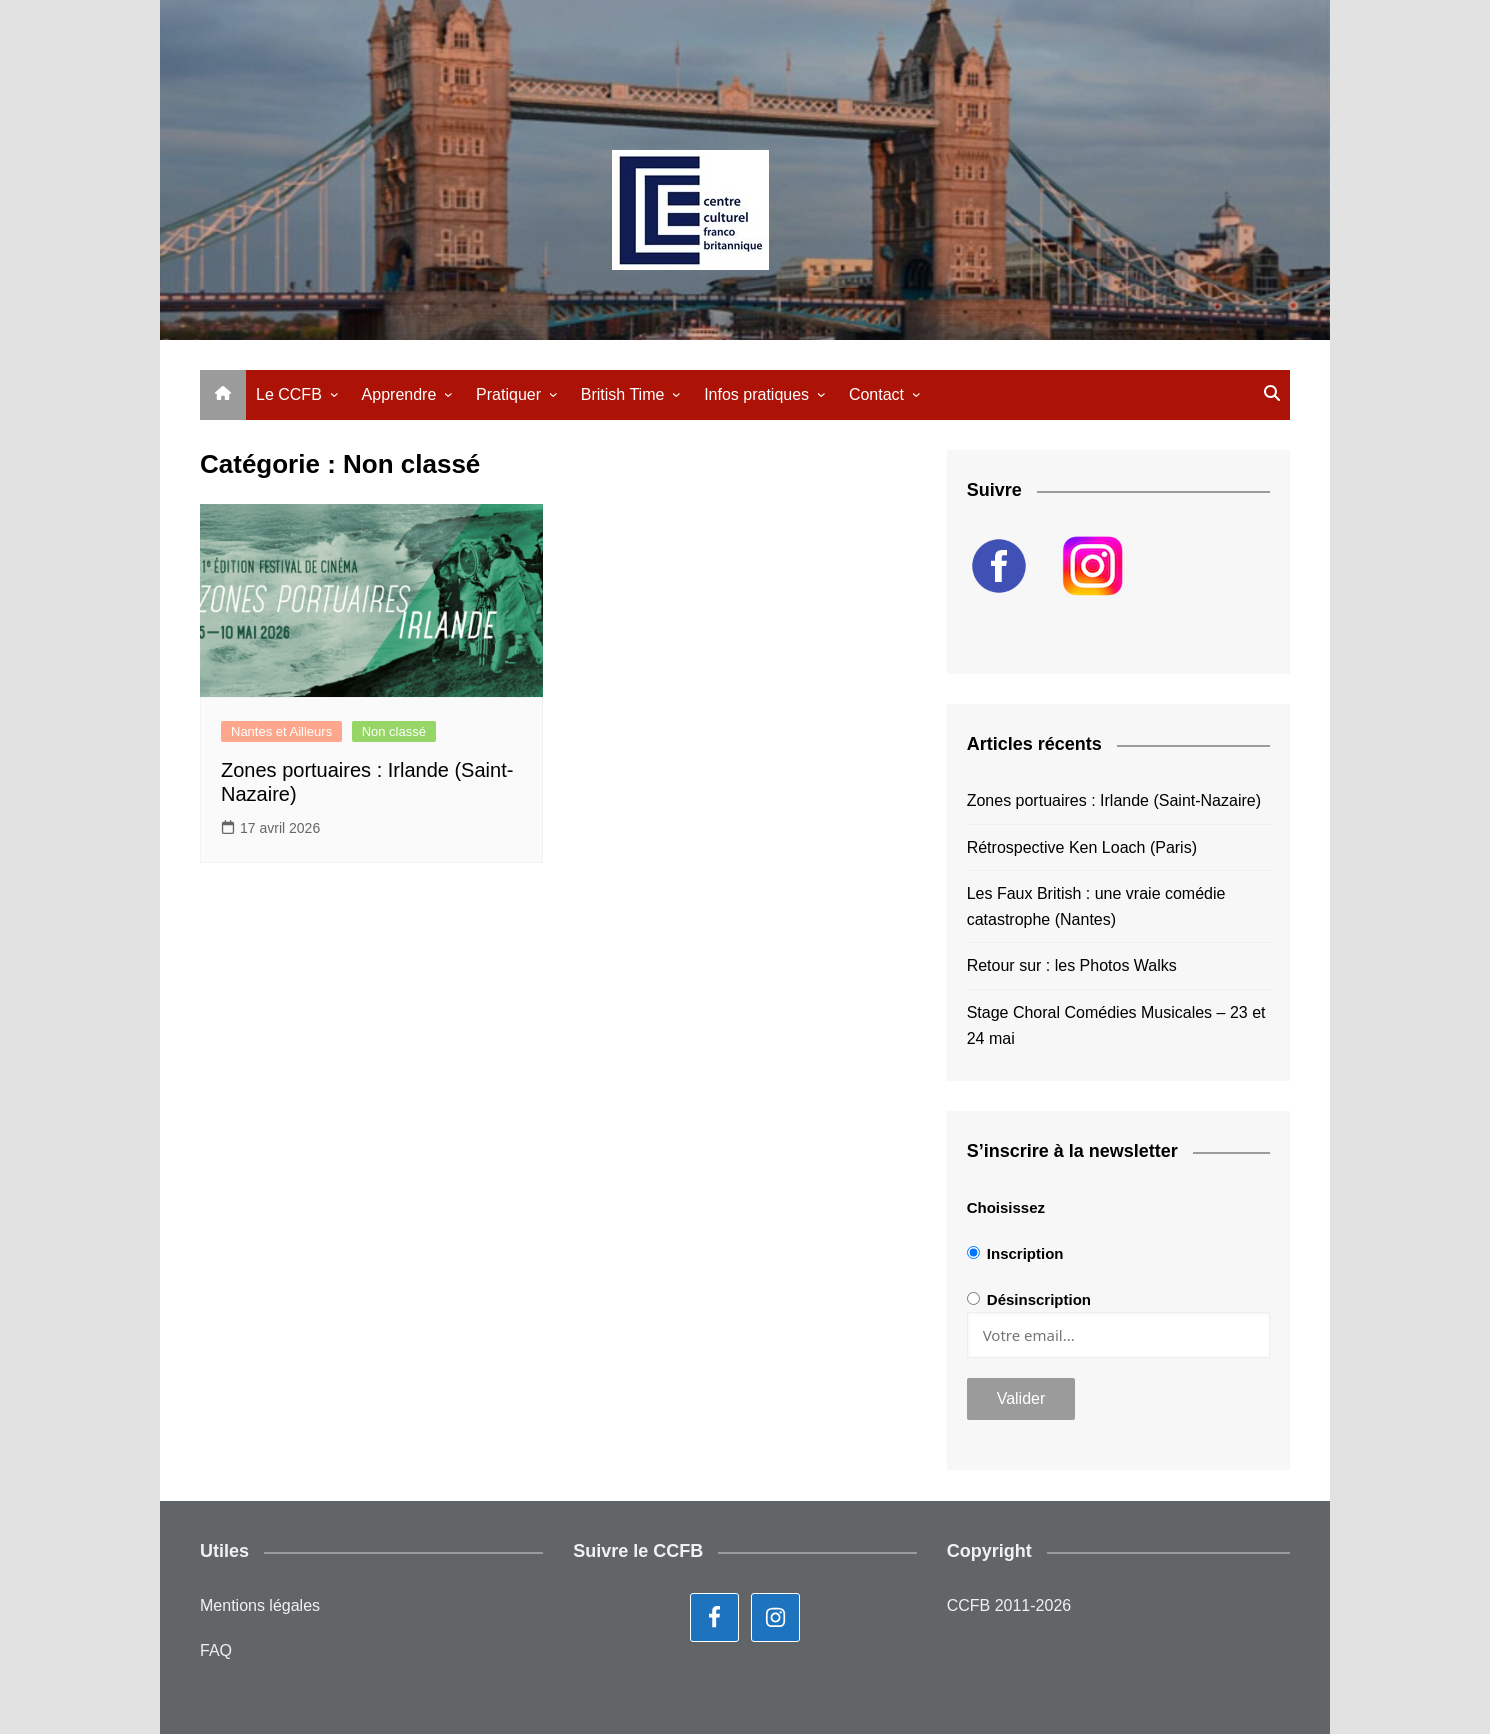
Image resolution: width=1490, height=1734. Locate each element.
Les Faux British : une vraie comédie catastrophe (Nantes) (1096, 906)
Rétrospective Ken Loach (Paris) (1082, 847)
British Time (623, 394)
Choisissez (1006, 1207)
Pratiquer (508, 394)
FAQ (216, 1650)
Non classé (394, 731)
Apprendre (399, 394)
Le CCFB (289, 394)
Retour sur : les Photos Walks (1072, 965)
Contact (876, 394)
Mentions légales (260, 1605)
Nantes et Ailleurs (281, 731)
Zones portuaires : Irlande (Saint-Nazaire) (1114, 800)
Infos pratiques (756, 394)
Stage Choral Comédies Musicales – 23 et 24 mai (1116, 1025)
